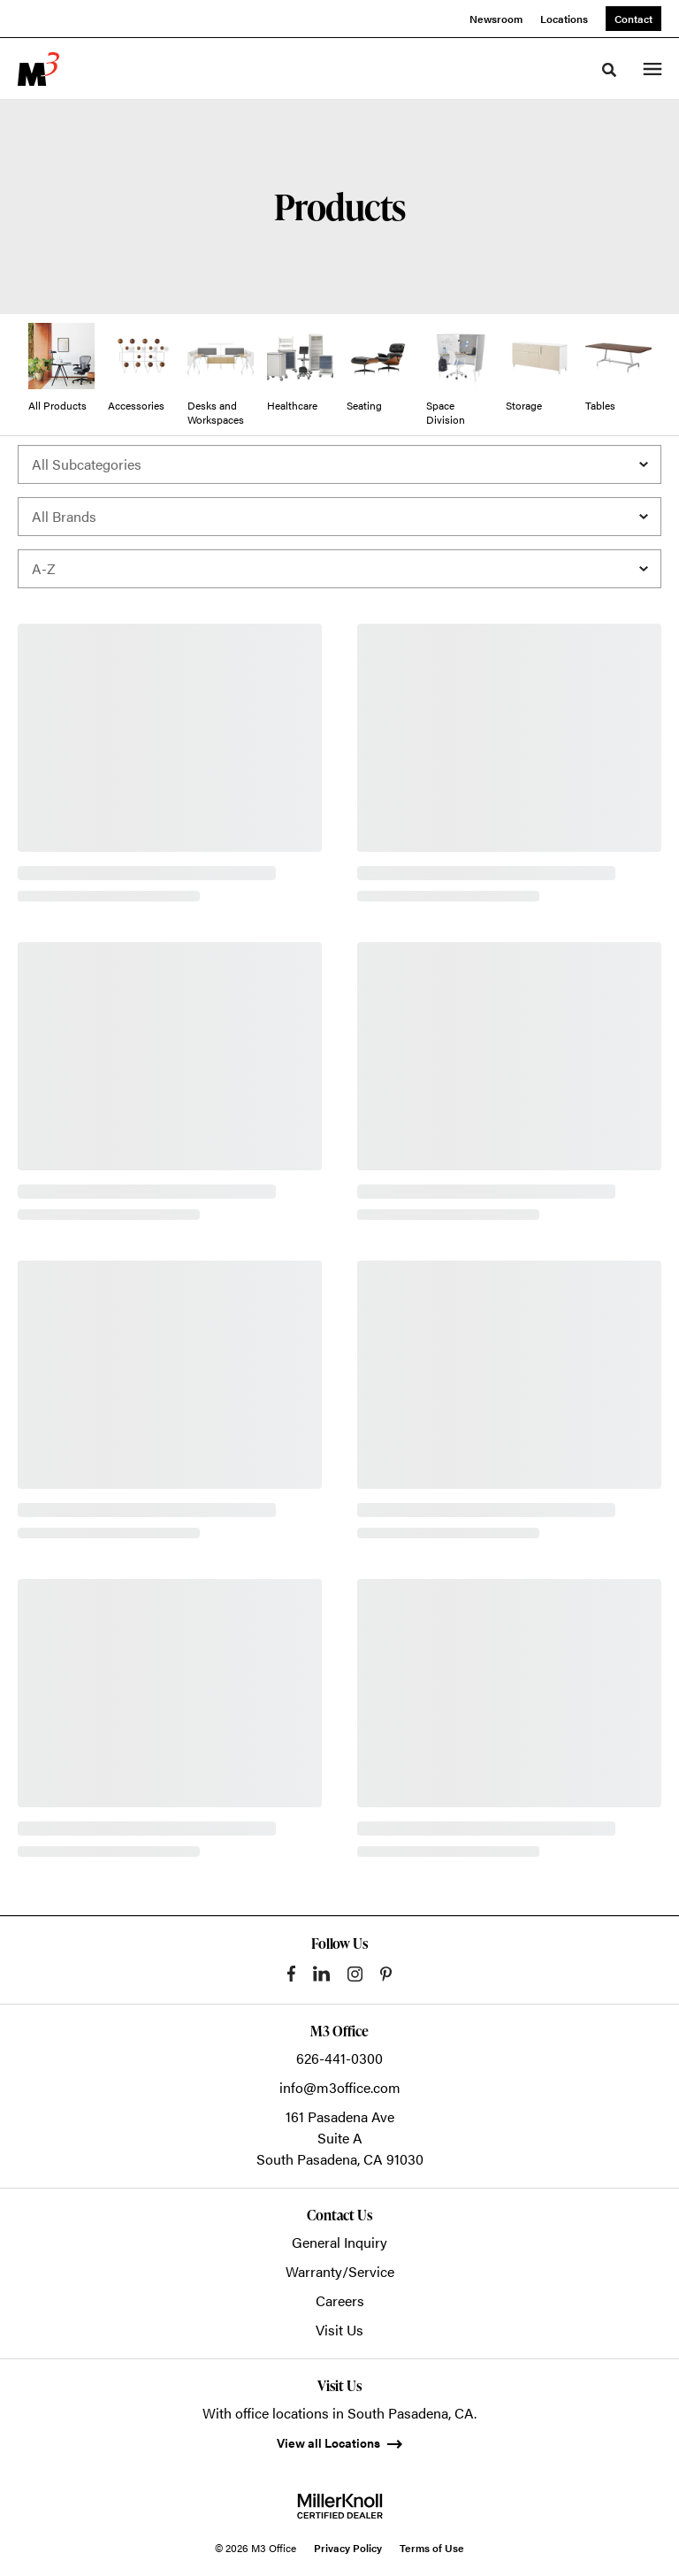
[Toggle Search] (609, 70)
